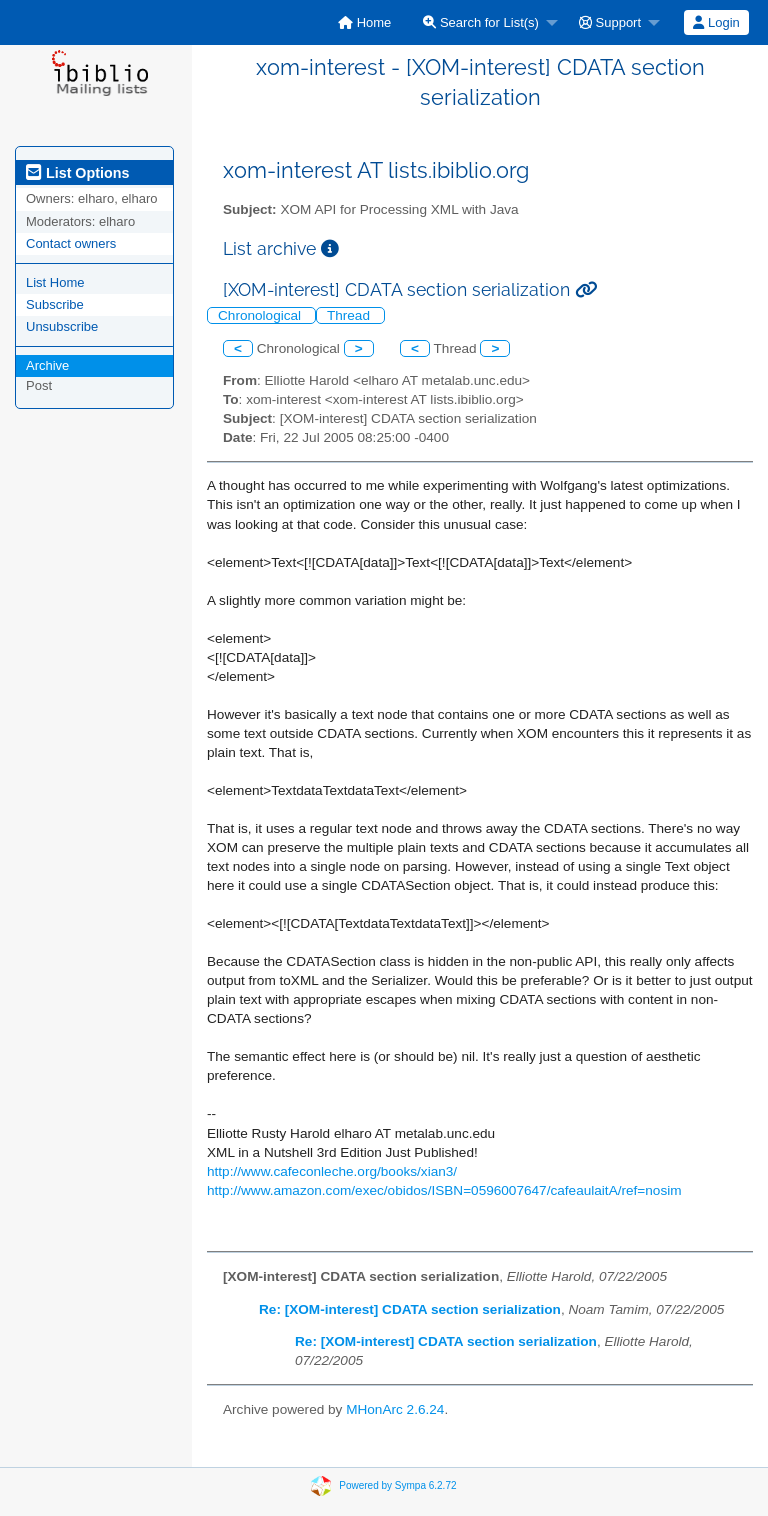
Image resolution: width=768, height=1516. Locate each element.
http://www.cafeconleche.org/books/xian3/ (332, 1171)
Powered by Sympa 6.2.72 (397, 1484)
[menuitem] (364, 22)
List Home (55, 282)
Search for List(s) (481, 22)
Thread (350, 315)
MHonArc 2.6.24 (395, 1409)
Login (716, 22)
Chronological (261, 315)
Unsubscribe (62, 326)
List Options (77, 173)
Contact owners (71, 243)
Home (364, 22)
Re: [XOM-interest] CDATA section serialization (410, 1309)
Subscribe (55, 304)
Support (610, 22)
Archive (47, 365)
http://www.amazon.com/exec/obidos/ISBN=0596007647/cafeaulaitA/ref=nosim (444, 1190)
